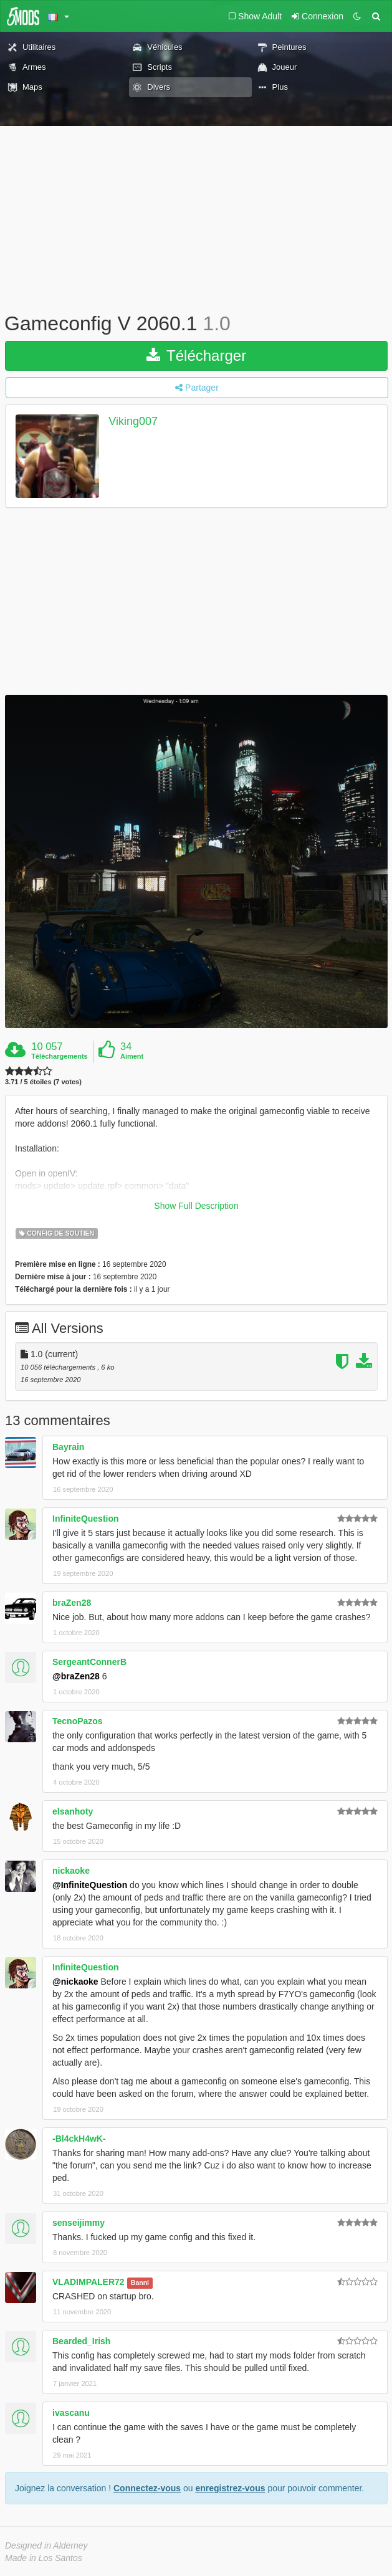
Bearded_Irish (81, 2341)
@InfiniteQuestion (89, 1885)
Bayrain (68, 1447)
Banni (140, 2282)
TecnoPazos (77, 1721)
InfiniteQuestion (85, 1519)
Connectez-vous (147, 2488)
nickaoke (71, 1871)
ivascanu (71, 2413)
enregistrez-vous (230, 2488)
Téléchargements (59, 1056)
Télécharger (196, 355)
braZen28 (71, 1603)
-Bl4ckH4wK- (79, 2139)
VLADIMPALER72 (88, 2282)
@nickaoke (75, 1982)
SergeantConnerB (89, 1662)
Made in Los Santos (43, 2558)
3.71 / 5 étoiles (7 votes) (43, 1082)
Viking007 (133, 421)
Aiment (131, 1056)
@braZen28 (76, 1676)
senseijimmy (78, 2223)
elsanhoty (72, 1811)
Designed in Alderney (46, 2545)
